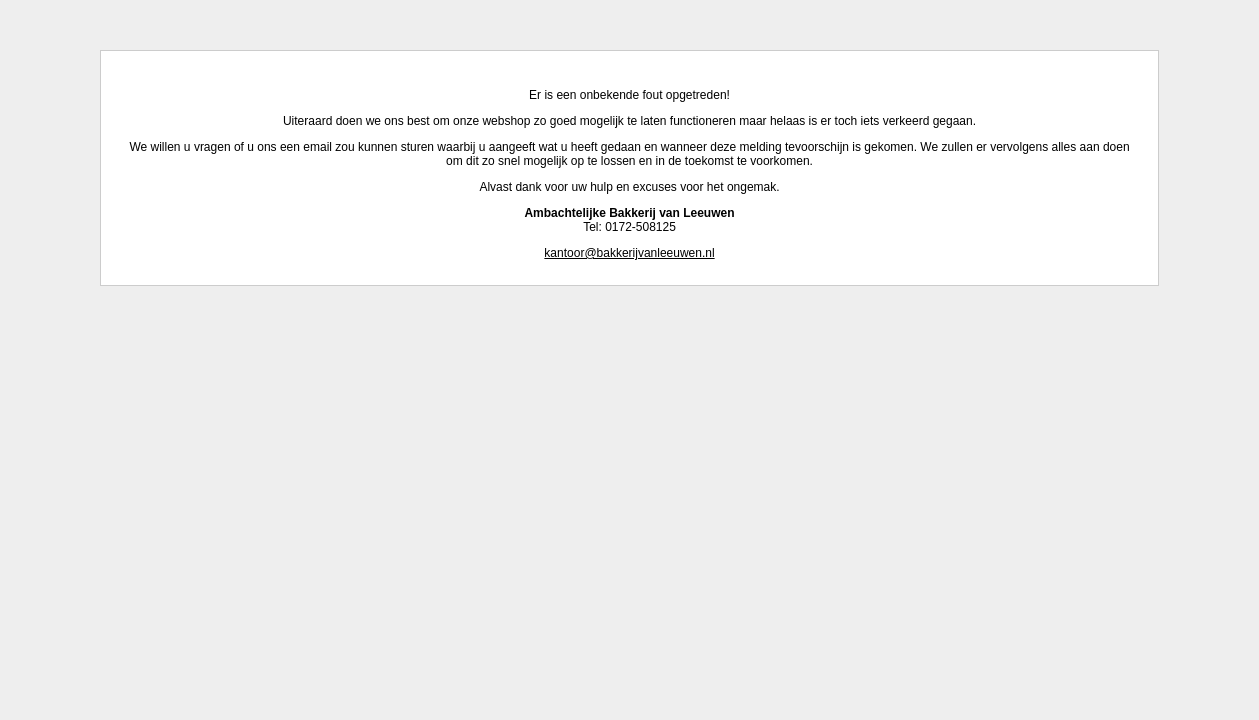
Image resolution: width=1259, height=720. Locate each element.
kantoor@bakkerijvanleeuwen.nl (629, 253)
